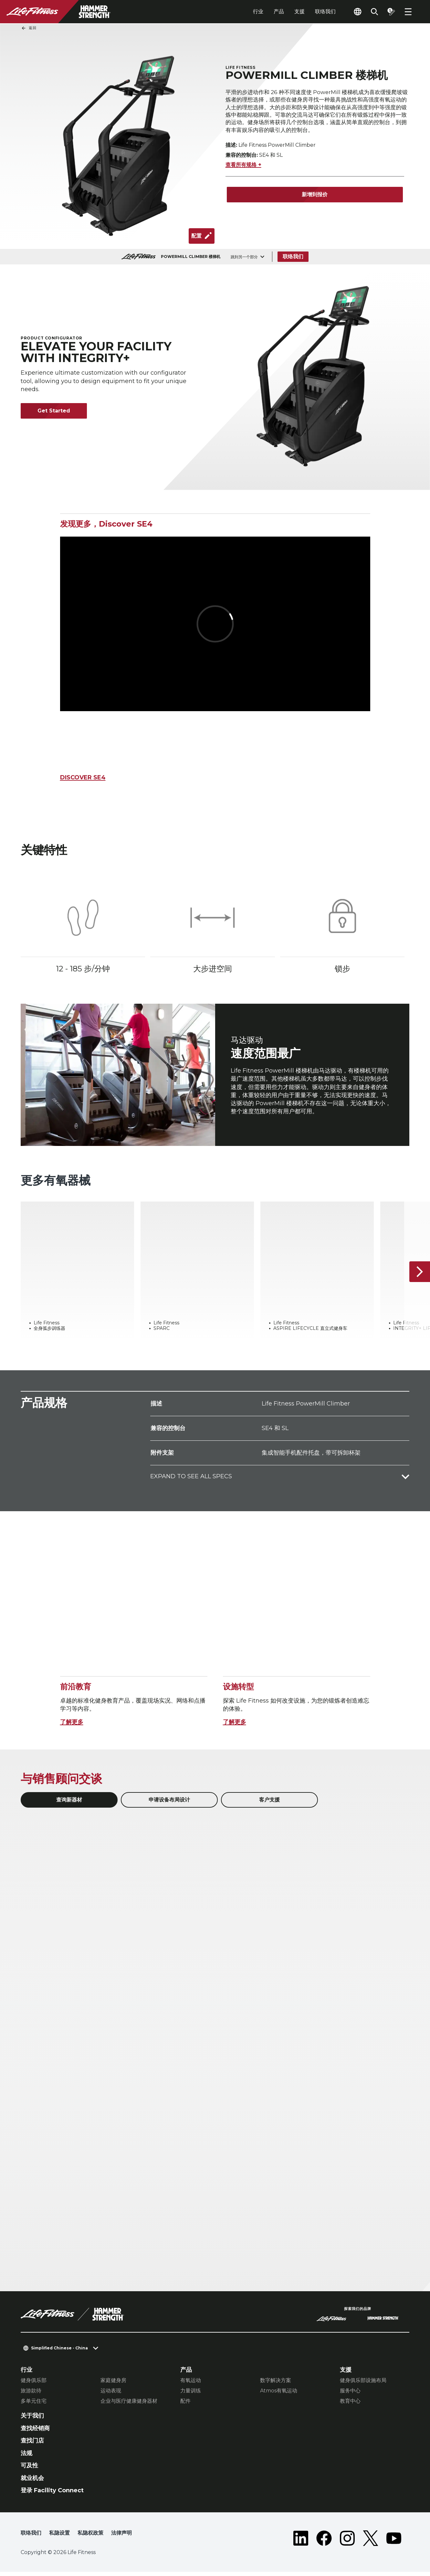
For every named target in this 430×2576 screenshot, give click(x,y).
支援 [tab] (299, 11)
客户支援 (269, 1804)
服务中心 (350, 2395)
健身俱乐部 (34, 2384)
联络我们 (325, 11)
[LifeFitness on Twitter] (370, 2542)
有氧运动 (190, 2384)
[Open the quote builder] (391, 11)
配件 (185, 2405)
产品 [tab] (279, 11)
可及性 (29, 2469)
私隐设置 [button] (59, 2537)
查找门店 (32, 2444)
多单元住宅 (34, 2405)
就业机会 (32, 2482)
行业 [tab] (258, 11)
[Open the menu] (408, 11)
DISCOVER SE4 (83, 777)
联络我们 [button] (31, 2537)
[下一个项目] (419, 1276)
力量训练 (190, 2395)
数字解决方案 (275, 2384)
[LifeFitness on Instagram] (347, 2542)
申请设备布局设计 (169, 1804)
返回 (29, 28)
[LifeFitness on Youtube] (394, 2542)
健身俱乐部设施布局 (363, 2384)
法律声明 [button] (121, 2537)
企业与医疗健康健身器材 (128, 2405)
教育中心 (350, 2405)
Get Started (53, 411)
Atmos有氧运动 (278, 2395)
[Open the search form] (374, 11)
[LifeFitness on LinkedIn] (301, 2542)
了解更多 (71, 1726)
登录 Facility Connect (52, 2494)
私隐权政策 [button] (90, 2537)
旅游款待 (31, 2395)
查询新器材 (69, 1804)
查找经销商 (35, 2432)
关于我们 (32, 2419)
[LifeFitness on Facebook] (324, 2542)
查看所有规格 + (243, 167)
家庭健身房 (113, 2384)
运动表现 (110, 2395)
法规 (26, 2457)
